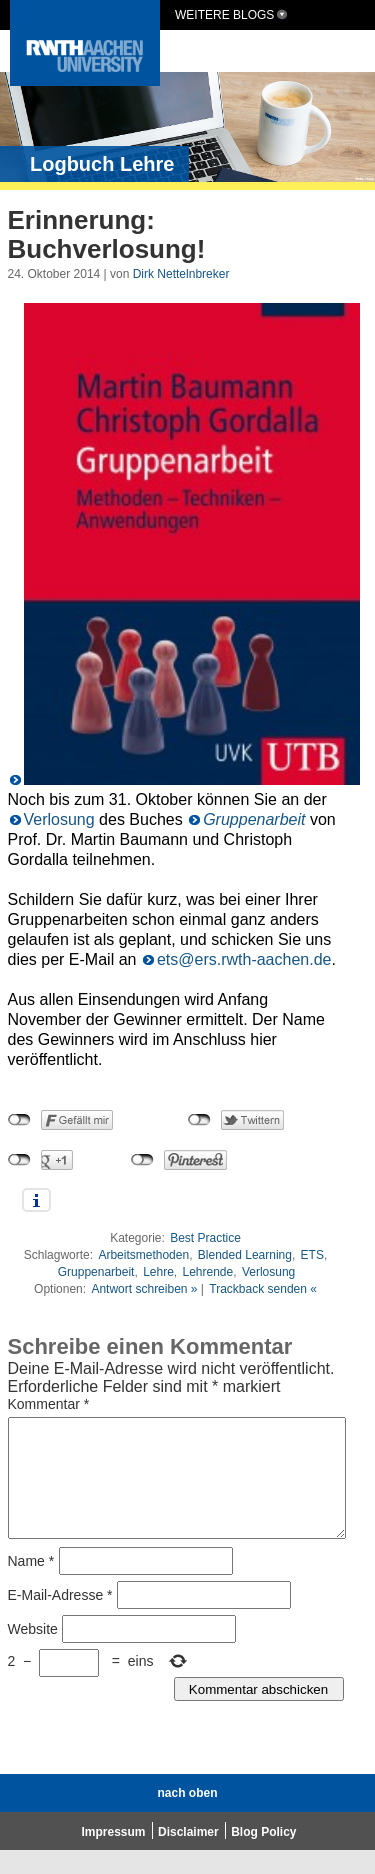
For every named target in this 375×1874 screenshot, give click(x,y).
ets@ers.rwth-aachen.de (244, 959)
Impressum (114, 1856)
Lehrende (208, 1272)
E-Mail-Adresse (60, 1619)
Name (31, 1585)
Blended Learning (245, 1255)
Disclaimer (188, 1856)
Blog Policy (263, 1856)
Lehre (158, 1272)
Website (33, 1653)
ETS (312, 1255)
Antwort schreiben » (144, 1289)
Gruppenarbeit (254, 819)
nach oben (187, 1817)
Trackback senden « (263, 1289)
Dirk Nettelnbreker (181, 274)
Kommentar (49, 1404)
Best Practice (205, 1238)
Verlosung (59, 819)
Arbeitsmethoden (143, 1255)
